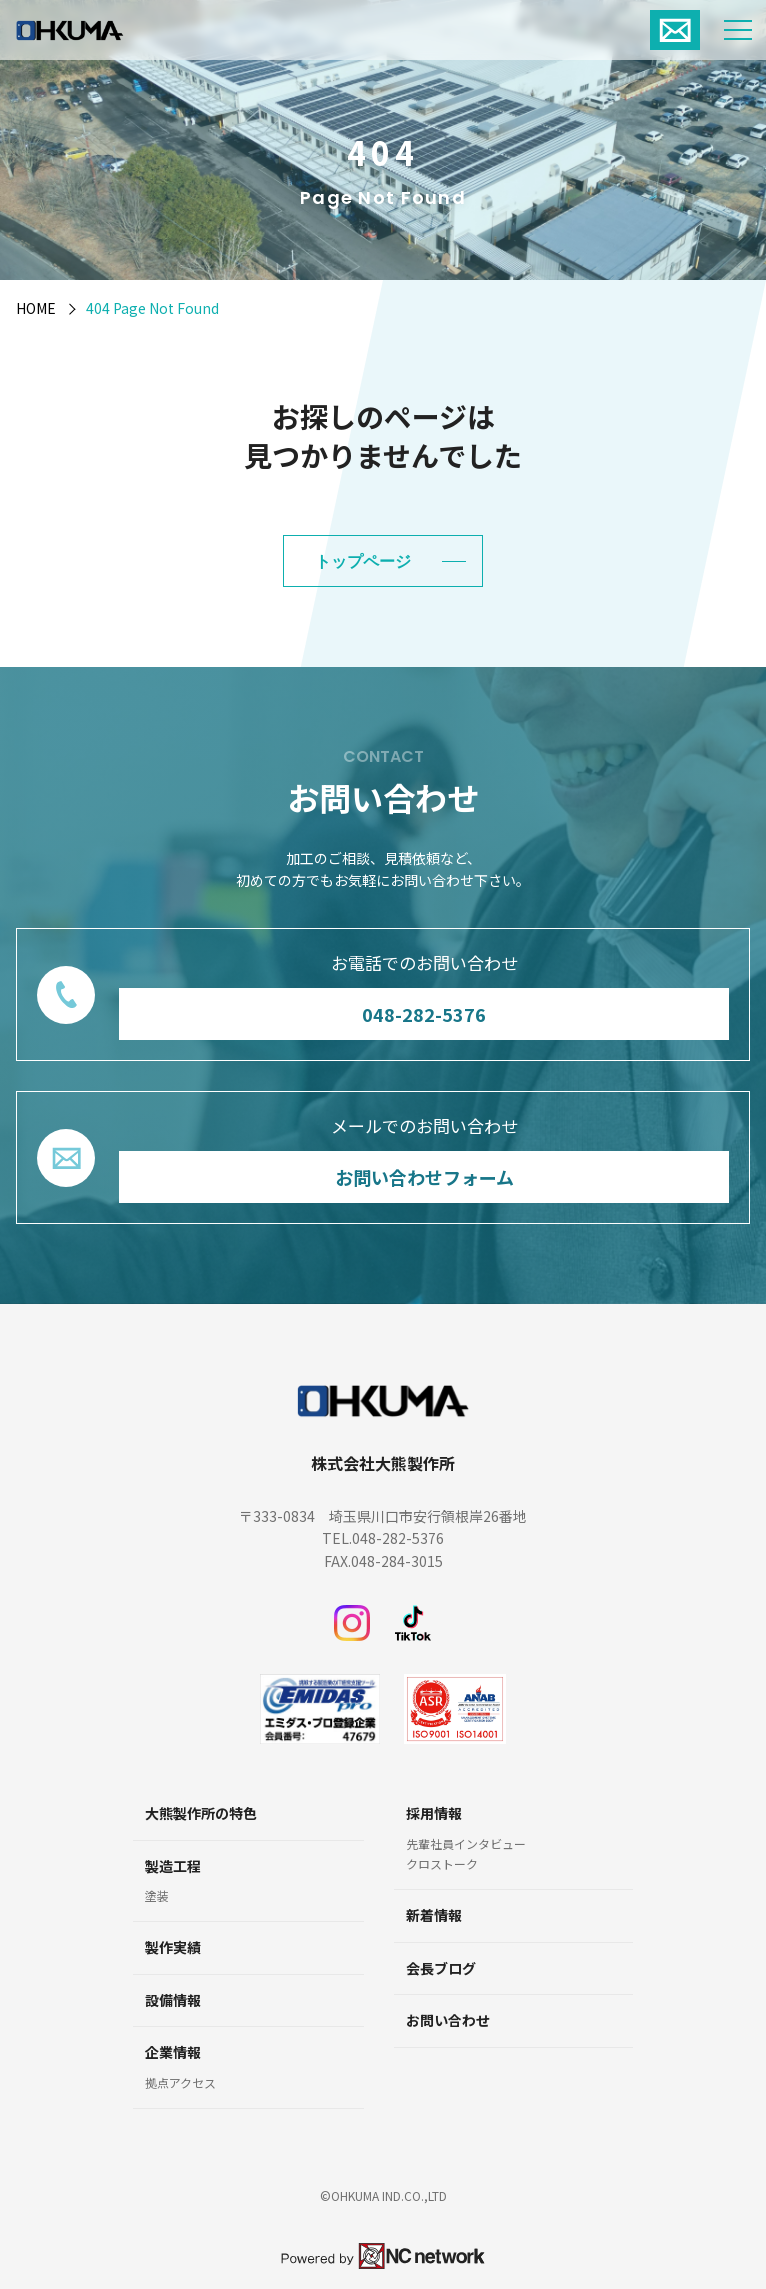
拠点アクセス (180, 2083)
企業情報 (173, 2052)
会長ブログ (441, 1968)
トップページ (363, 561)
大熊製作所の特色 (201, 1813)
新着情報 (434, 1915)
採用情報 (434, 1813)
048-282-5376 (424, 1013)
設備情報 (173, 2000)
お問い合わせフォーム (424, 1176)
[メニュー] (738, 30)
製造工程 (173, 1866)
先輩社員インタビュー (466, 1844)
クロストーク (442, 1864)
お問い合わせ (448, 2020)
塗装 (157, 1896)
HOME (36, 308)
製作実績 (173, 1947)
